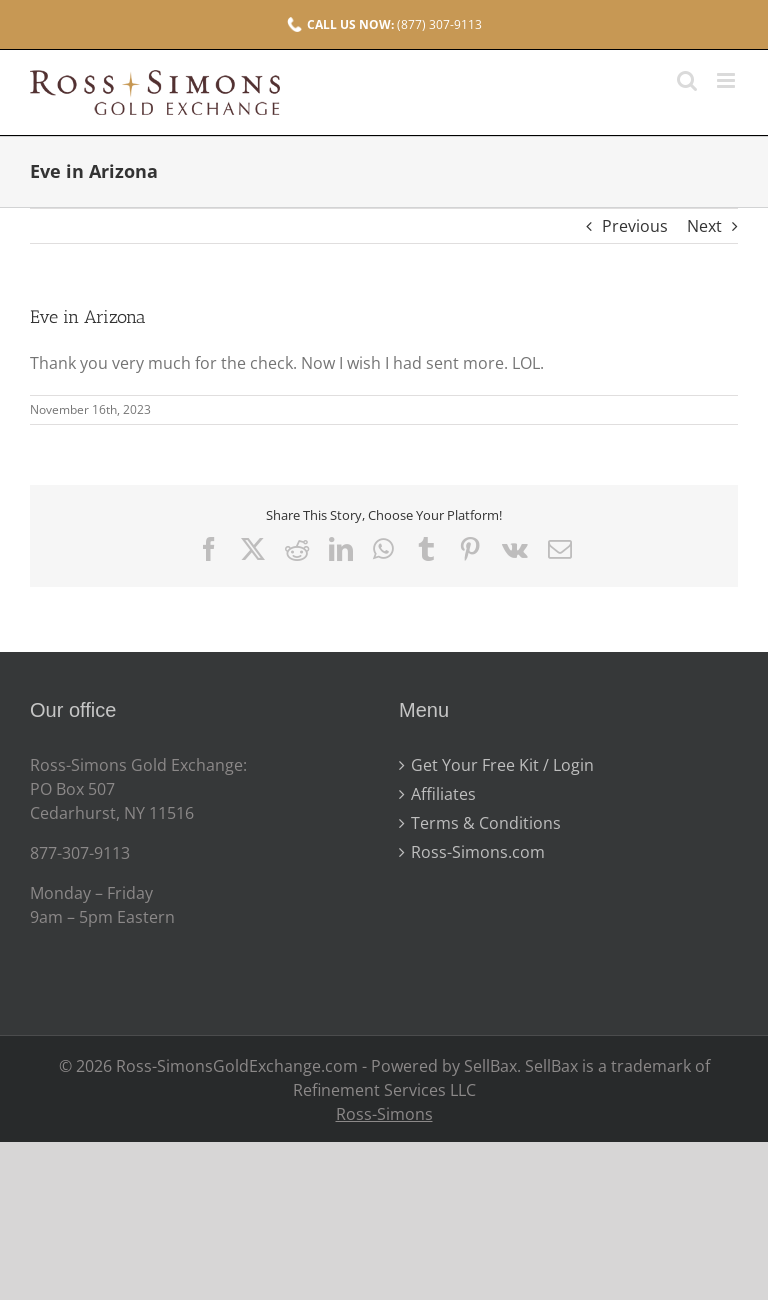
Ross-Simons (384, 1114)
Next (704, 226)
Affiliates (443, 794)
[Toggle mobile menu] (727, 80)
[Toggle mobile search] (687, 80)
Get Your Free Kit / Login (502, 765)
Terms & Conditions (486, 823)
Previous (635, 226)
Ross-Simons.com (478, 852)
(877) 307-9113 (384, 24)
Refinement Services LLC (384, 1090)
